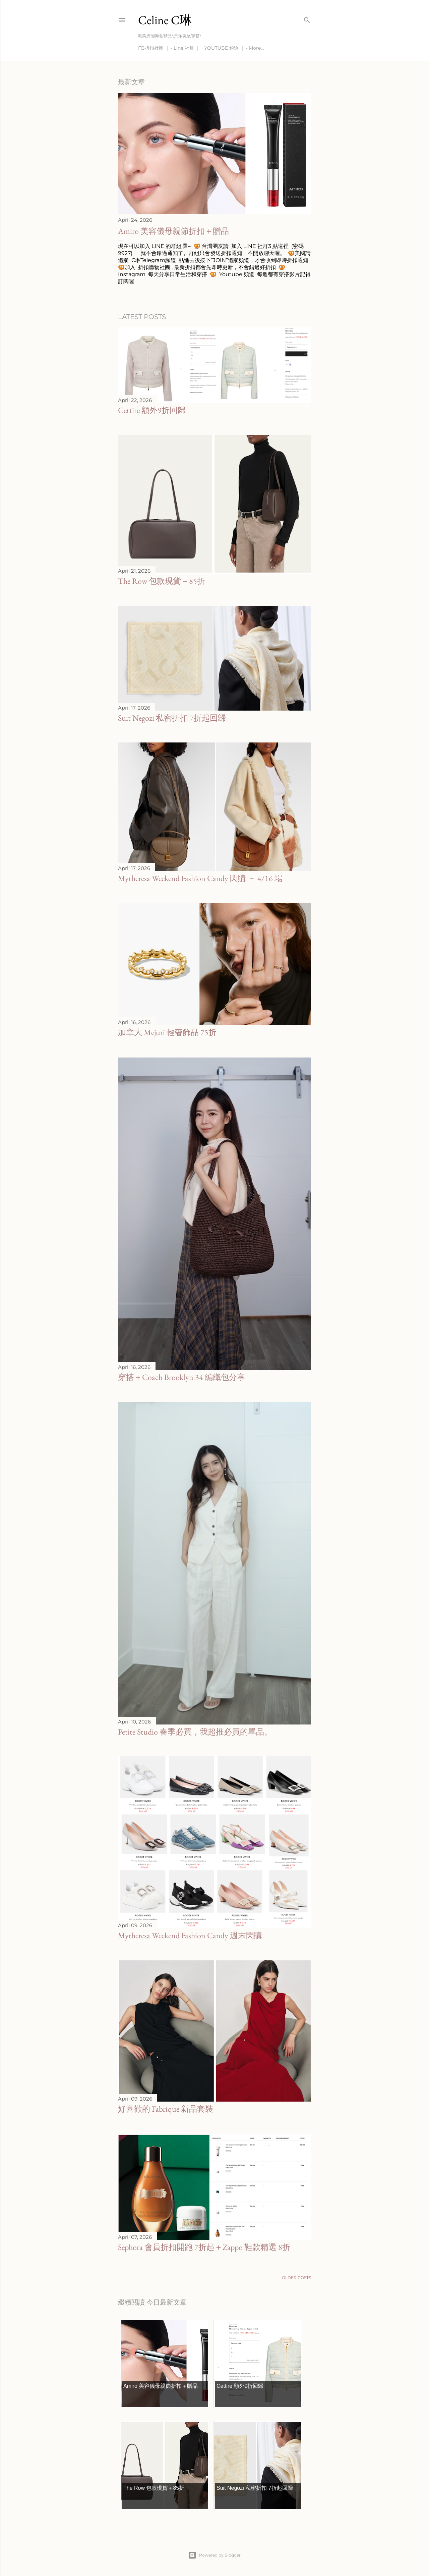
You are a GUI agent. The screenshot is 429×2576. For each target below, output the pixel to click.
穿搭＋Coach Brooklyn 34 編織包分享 (181, 1377)
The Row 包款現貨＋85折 (161, 581)
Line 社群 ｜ (187, 48)
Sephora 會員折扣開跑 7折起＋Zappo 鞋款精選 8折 (204, 2247)
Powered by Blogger (214, 2555)
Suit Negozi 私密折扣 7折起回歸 (172, 718)
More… (256, 48)
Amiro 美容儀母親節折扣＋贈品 (173, 231)
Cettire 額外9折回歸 (152, 410)
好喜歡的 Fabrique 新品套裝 (165, 2109)
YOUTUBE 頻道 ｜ (224, 48)
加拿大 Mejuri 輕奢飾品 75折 (167, 1032)
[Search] (307, 18)
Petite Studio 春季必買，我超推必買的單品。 (195, 1732)
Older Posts (296, 2277)
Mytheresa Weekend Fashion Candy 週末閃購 (190, 1935)
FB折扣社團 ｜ (154, 48)
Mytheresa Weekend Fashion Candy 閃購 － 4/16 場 (200, 878)
